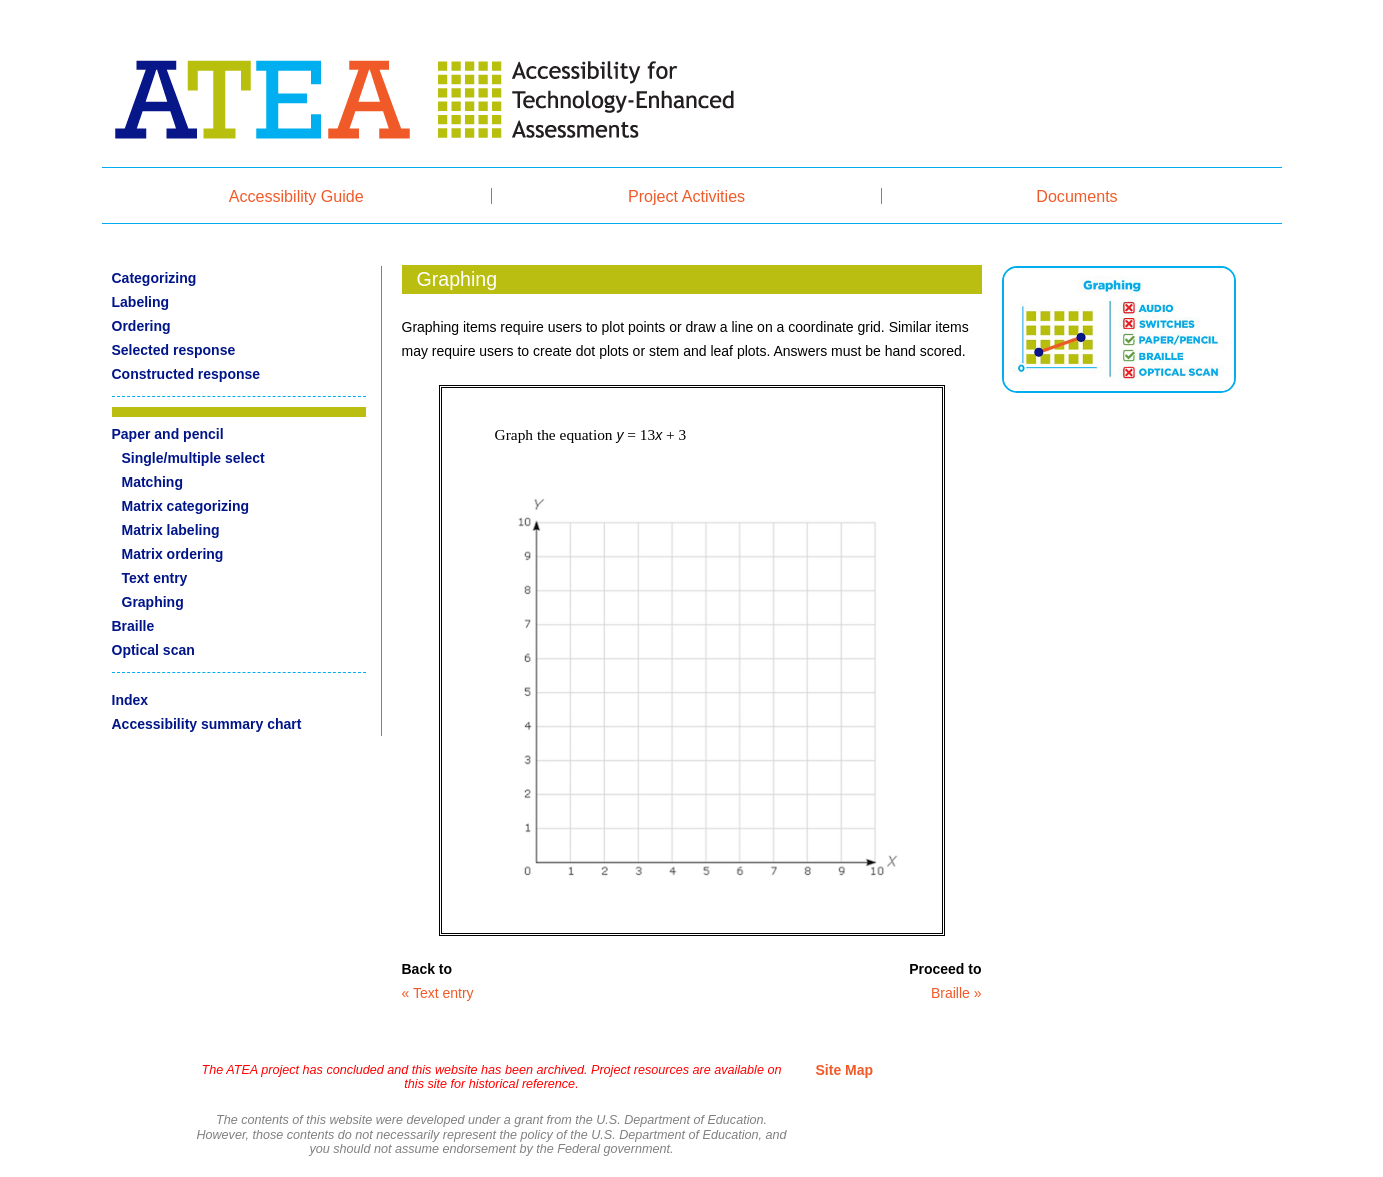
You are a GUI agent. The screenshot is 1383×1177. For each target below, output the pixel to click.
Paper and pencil (168, 434)
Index (130, 700)
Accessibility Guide (296, 196)
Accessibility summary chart (207, 724)
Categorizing (154, 278)
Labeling (141, 302)
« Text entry (438, 993)
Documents (1076, 196)
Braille (133, 626)
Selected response (174, 350)
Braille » (956, 993)
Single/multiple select (193, 458)
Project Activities (686, 196)
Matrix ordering (173, 554)
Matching (152, 482)
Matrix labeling (171, 530)
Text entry (155, 578)
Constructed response (186, 374)
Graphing (153, 602)
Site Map (845, 1070)
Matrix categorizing (186, 506)
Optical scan (153, 650)
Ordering (141, 326)
